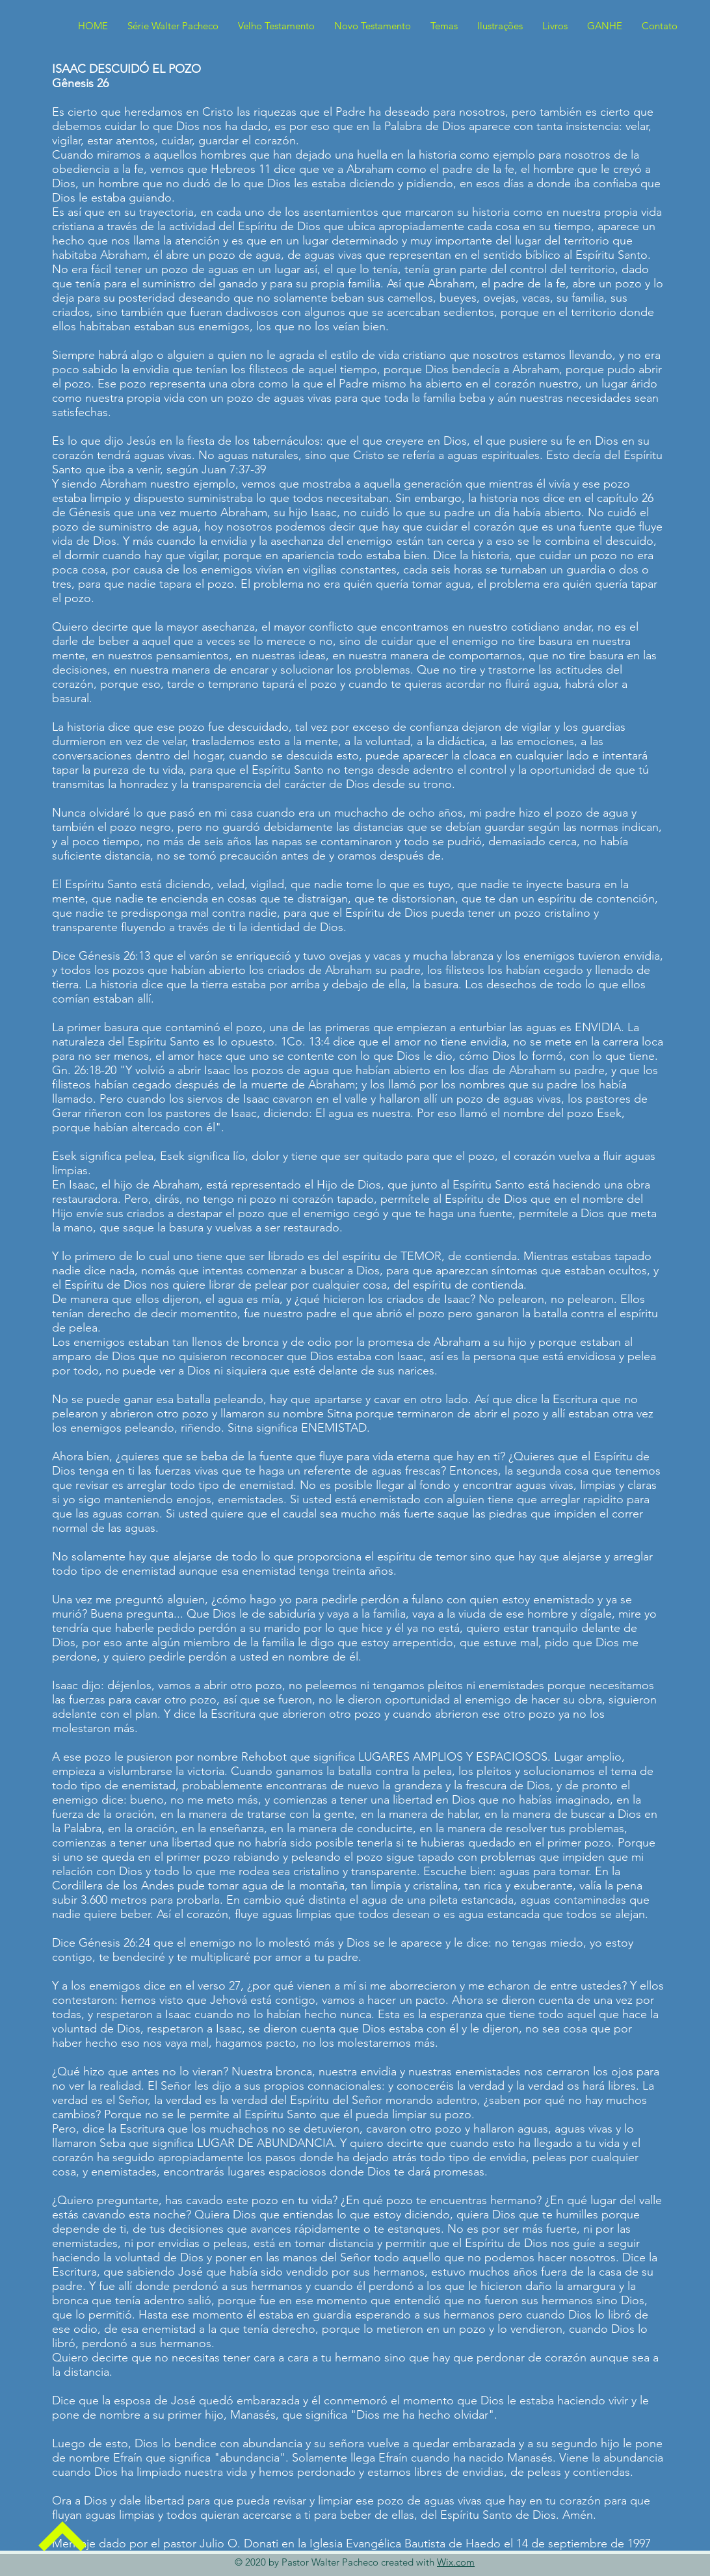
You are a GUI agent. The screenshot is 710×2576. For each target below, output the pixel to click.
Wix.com (456, 2562)
